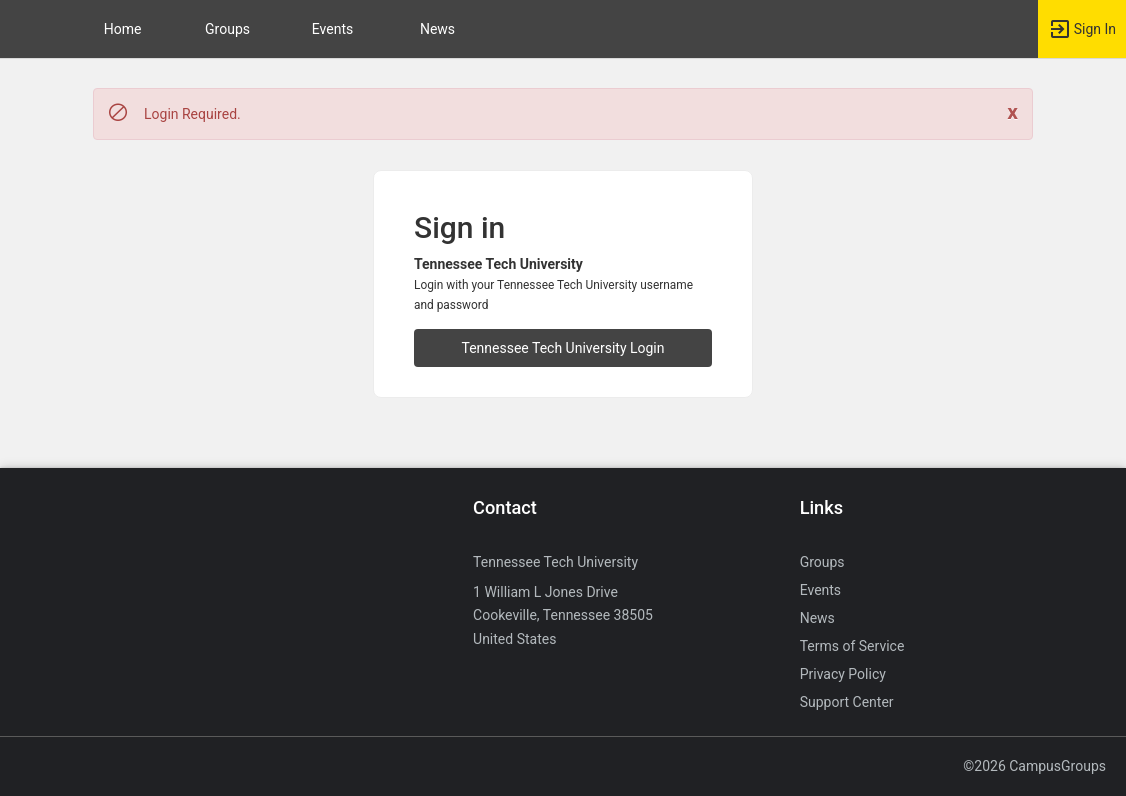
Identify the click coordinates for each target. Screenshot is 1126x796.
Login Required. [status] (192, 114)
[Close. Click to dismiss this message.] (1012, 112)
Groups (227, 29)
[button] (25, 29)
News (437, 29)
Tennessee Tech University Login (563, 348)
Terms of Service (852, 646)
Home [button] (123, 29)
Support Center (847, 702)
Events (332, 29)
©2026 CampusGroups (1034, 766)
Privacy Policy (843, 674)
